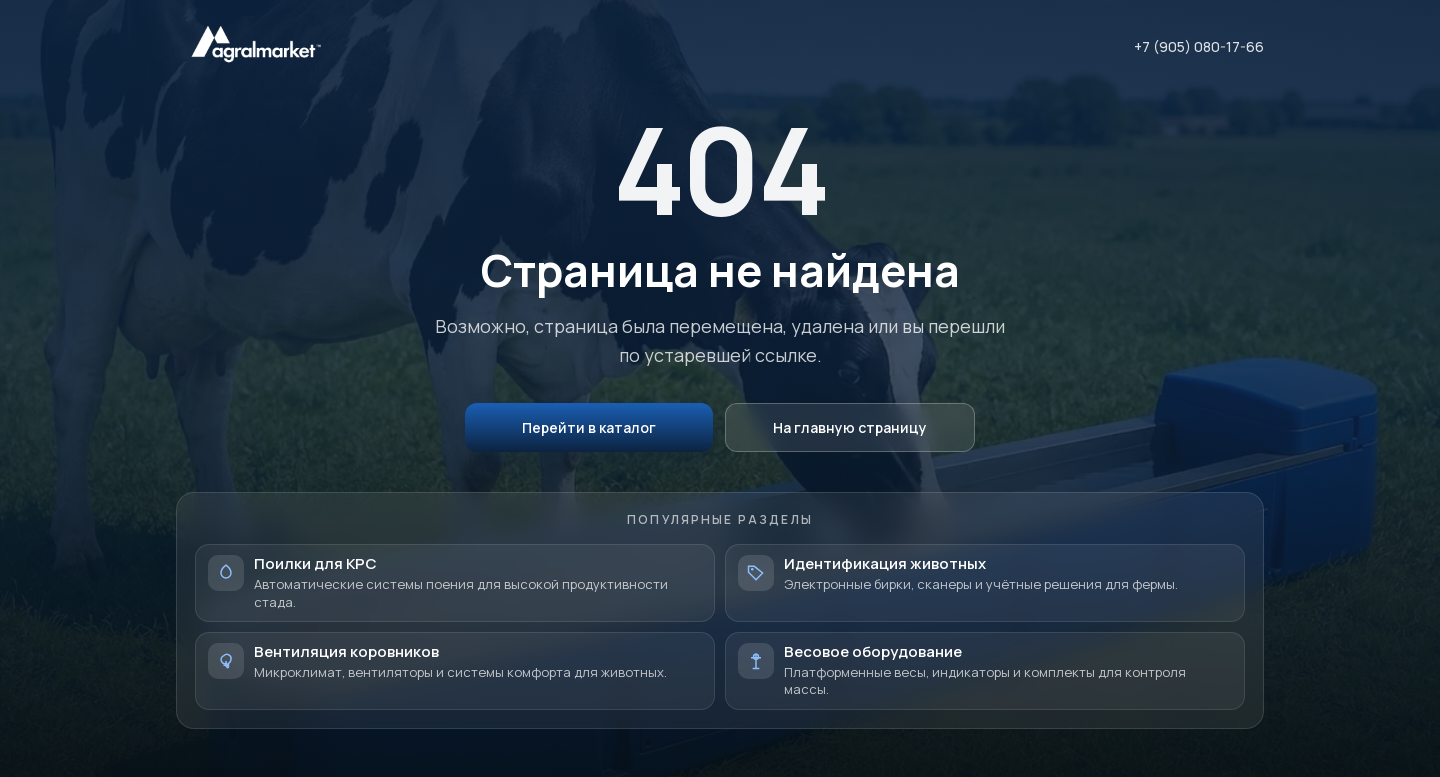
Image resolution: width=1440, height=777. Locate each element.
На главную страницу (850, 427)
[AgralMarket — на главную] (256, 46)
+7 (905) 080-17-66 (1199, 46)
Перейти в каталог (589, 427)
